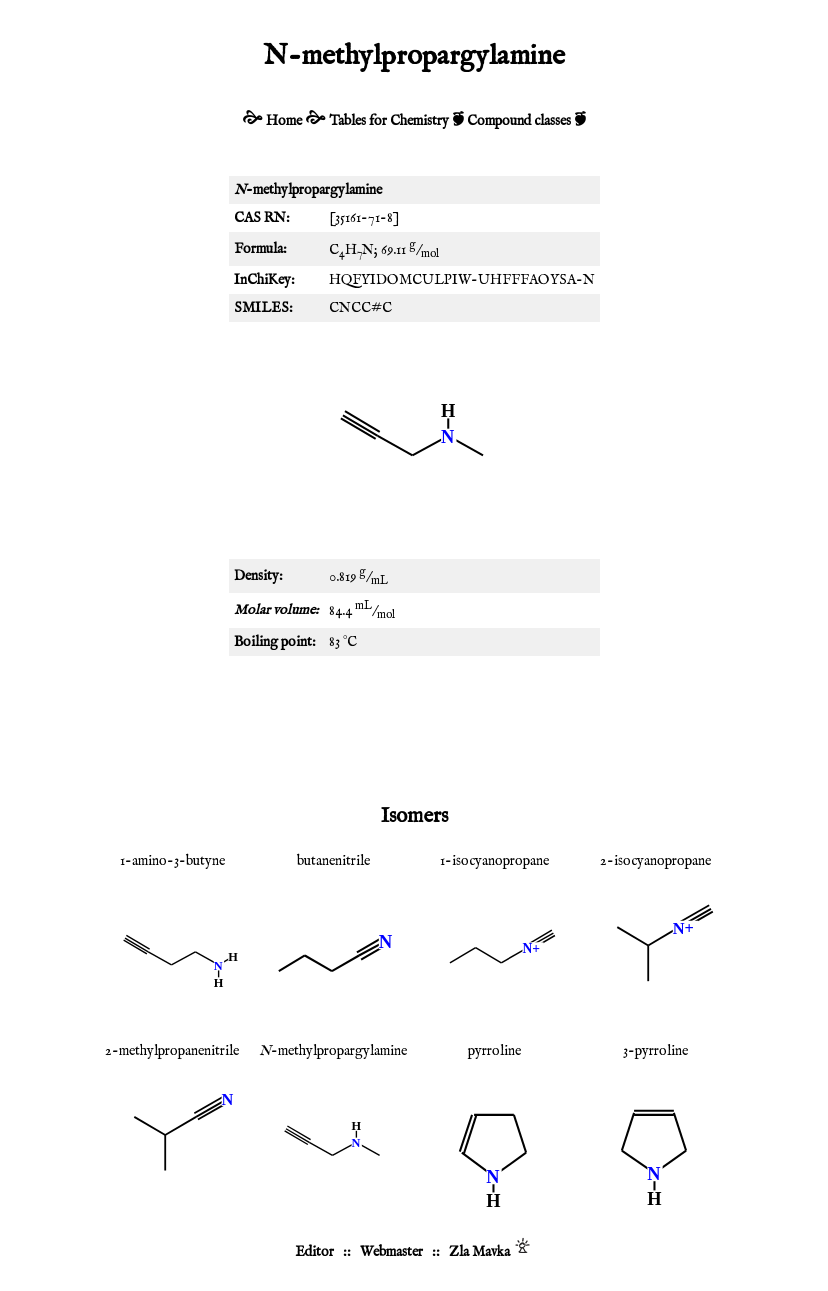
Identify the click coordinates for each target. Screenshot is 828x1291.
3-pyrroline (655, 1051)
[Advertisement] (414, 726)
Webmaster (391, 1252)
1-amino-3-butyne (172, 861)
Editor (314, 1252)
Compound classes (519, 121)
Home (284, 121)
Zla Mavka (479, 1252)
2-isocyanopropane (655, 861)
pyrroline (494, 1051)
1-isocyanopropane (494, 861)
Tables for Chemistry (389, 121)
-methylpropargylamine (333, 1051)
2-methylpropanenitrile (172, 1051)
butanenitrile (333, 861)
